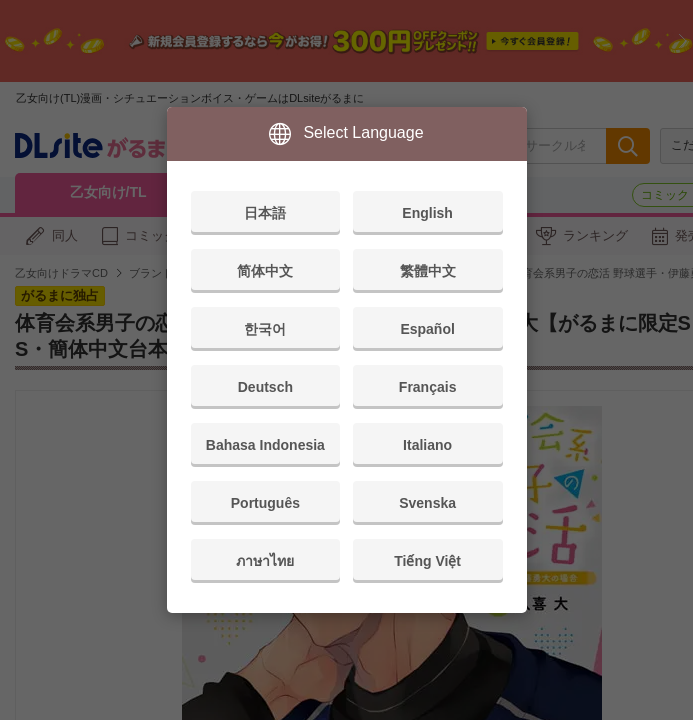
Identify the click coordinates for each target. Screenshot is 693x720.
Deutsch (265, 387)
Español (427, 329)
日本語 (265, 213)
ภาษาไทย (265, 561)
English (427, 213)
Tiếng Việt (427, 561)
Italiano (427, 445)
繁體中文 (428, 271)
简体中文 (265, 271)
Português (265, 503)
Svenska (427, 503)
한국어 (265, 329)
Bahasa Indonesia (265, 445)
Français (428, 387)
